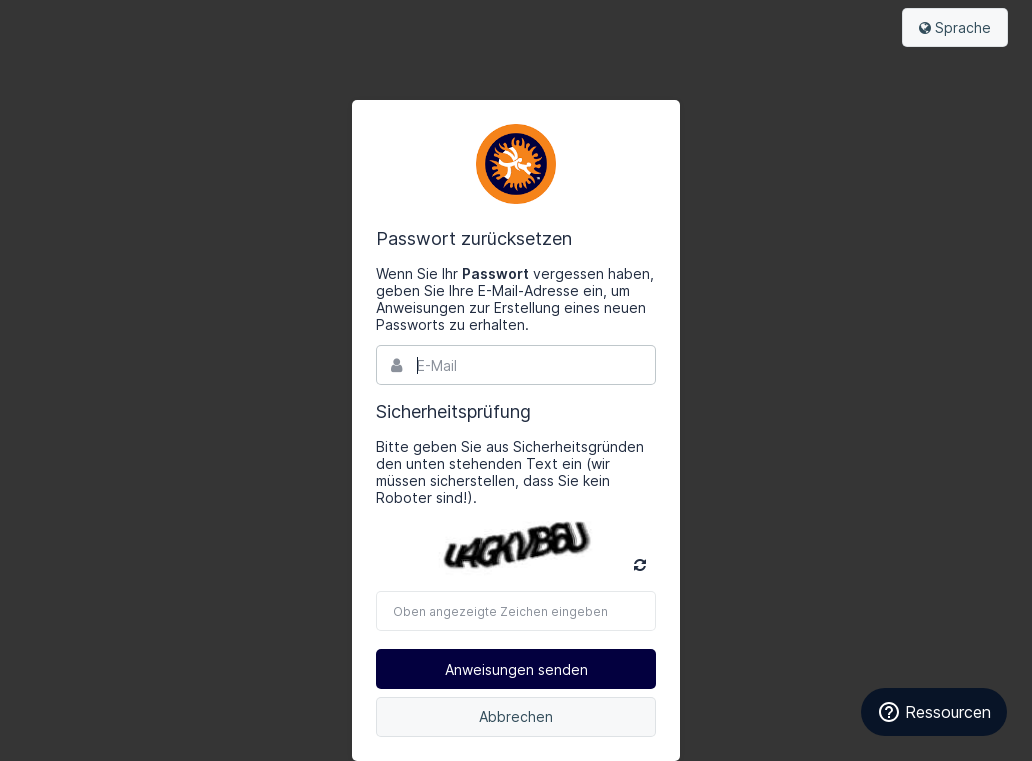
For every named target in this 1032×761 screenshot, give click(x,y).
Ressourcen (934, 712)
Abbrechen (516, 716)
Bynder (516, 164)
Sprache (955, 27)
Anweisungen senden (516, 669)
